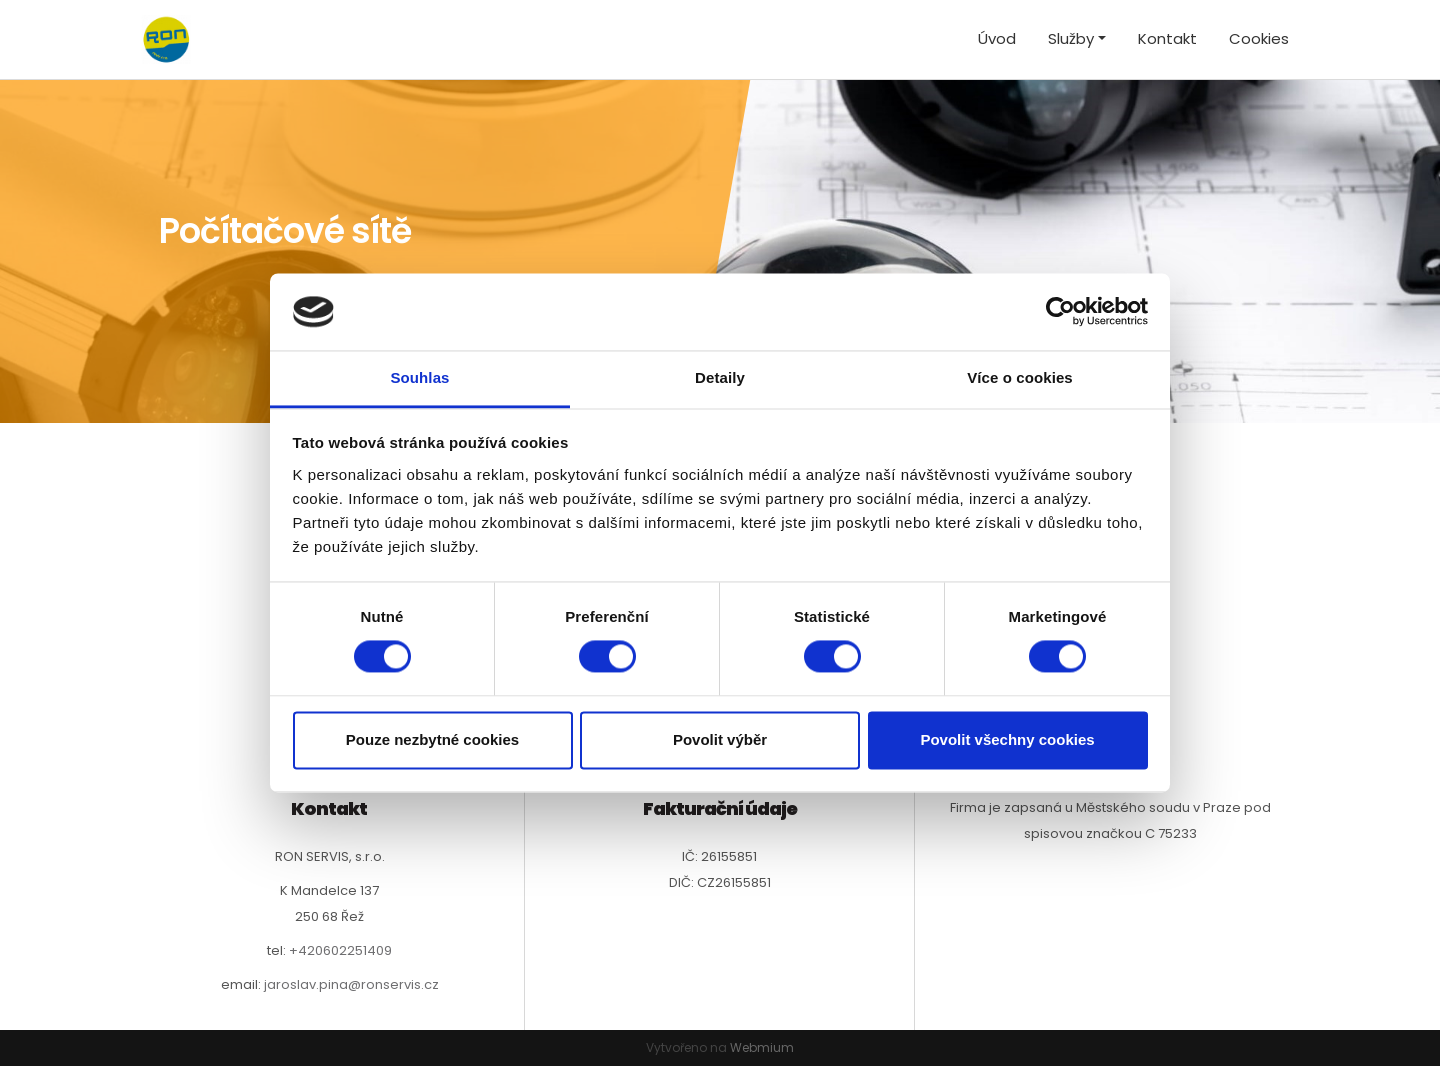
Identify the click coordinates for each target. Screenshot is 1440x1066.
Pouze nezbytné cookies (432, 739)
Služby (1071, 38)
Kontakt (1167, 38)
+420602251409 (340, 950)
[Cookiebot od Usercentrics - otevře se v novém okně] (1060, 312)
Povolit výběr (720, 739)
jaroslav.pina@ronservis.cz (351, 984)
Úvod (997, 38)
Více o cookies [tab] (1020, 377)
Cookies (1259, 38)
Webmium (762, 1047)
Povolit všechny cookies (1007, 739)
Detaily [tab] (720, 377)
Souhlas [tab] (419, 377)
